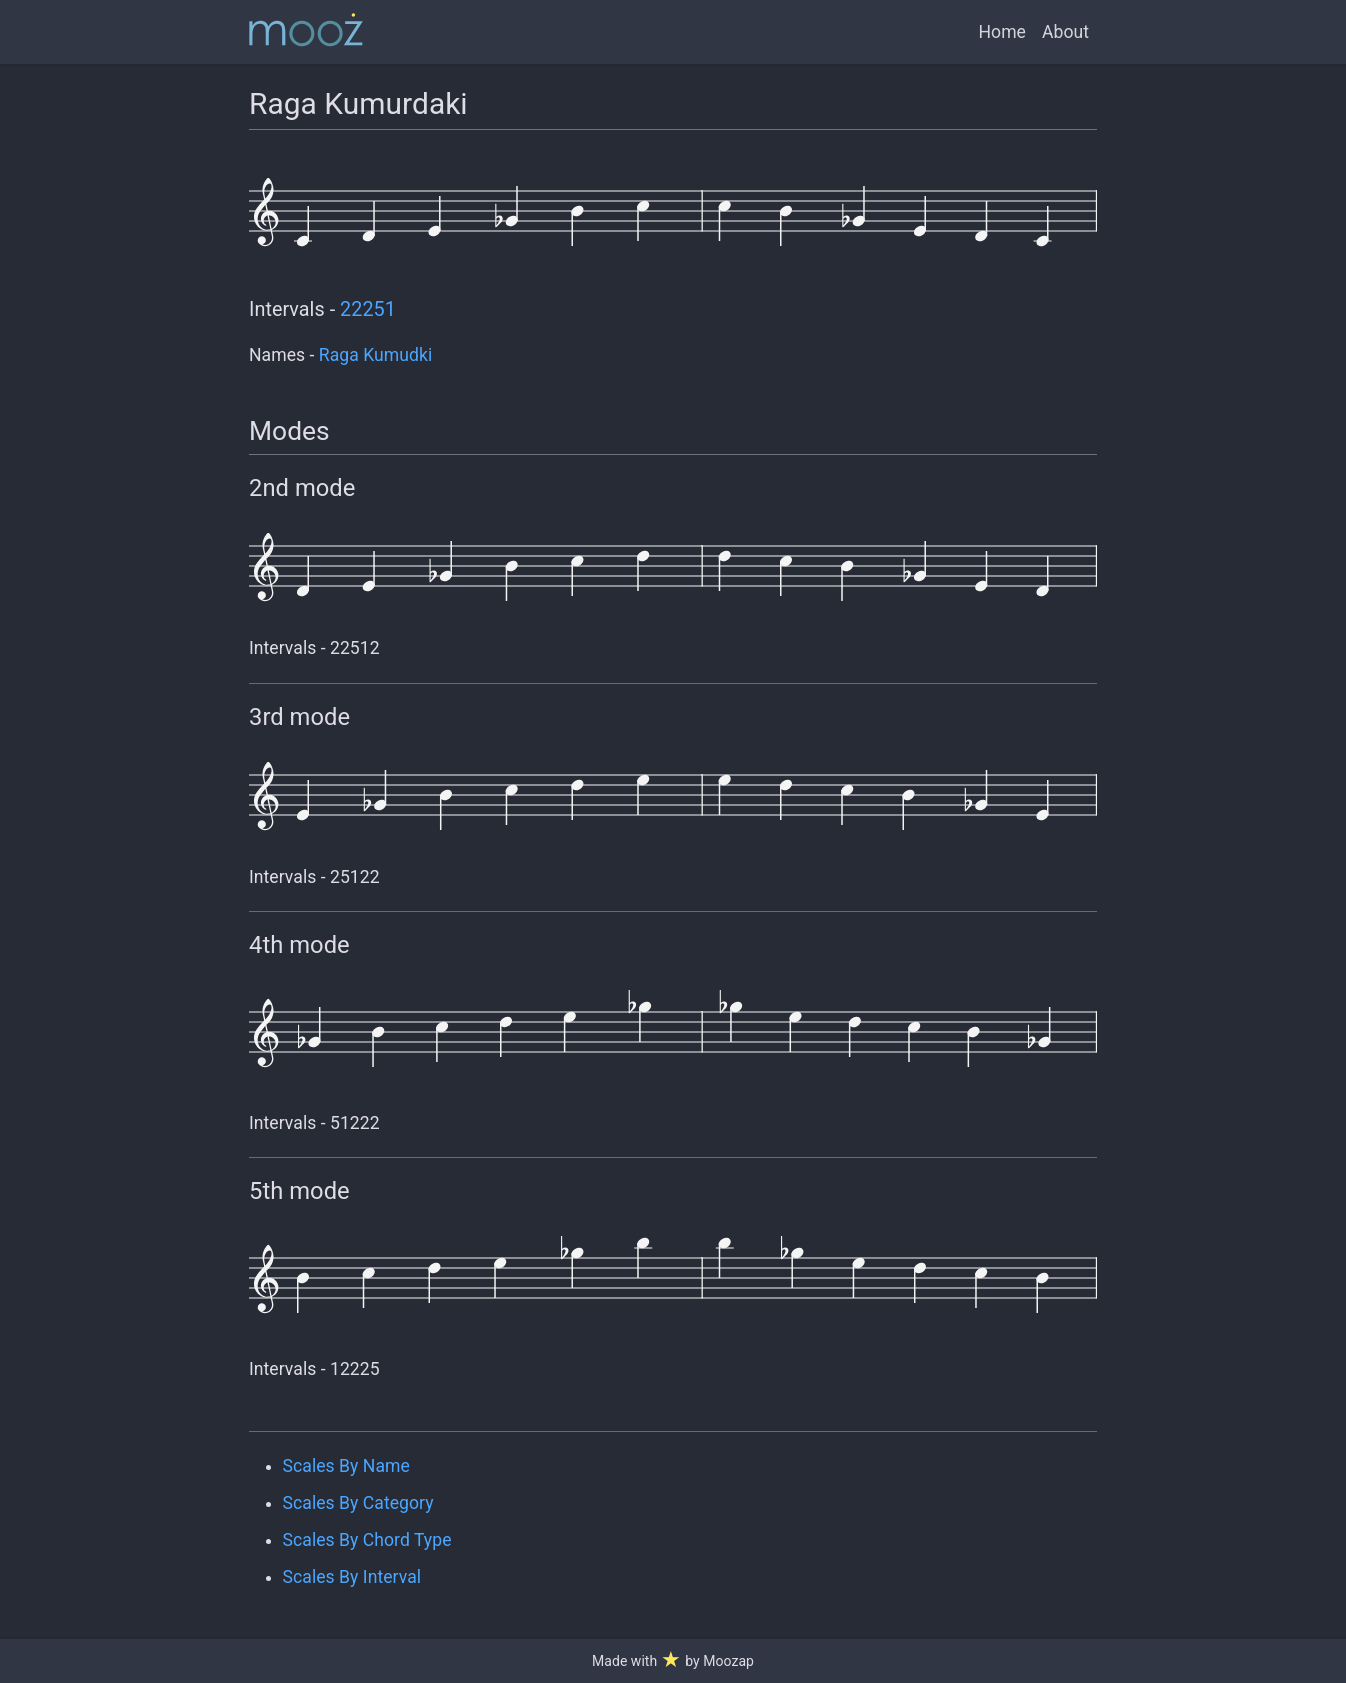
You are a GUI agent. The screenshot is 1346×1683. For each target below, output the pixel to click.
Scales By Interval (352, 1577)
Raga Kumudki (375, 355)
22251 (368, 309)
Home (1002, 32)
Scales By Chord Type (367, 1540)
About (1065, 32)
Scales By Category (358, 1503)
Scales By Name (346, 1466)
